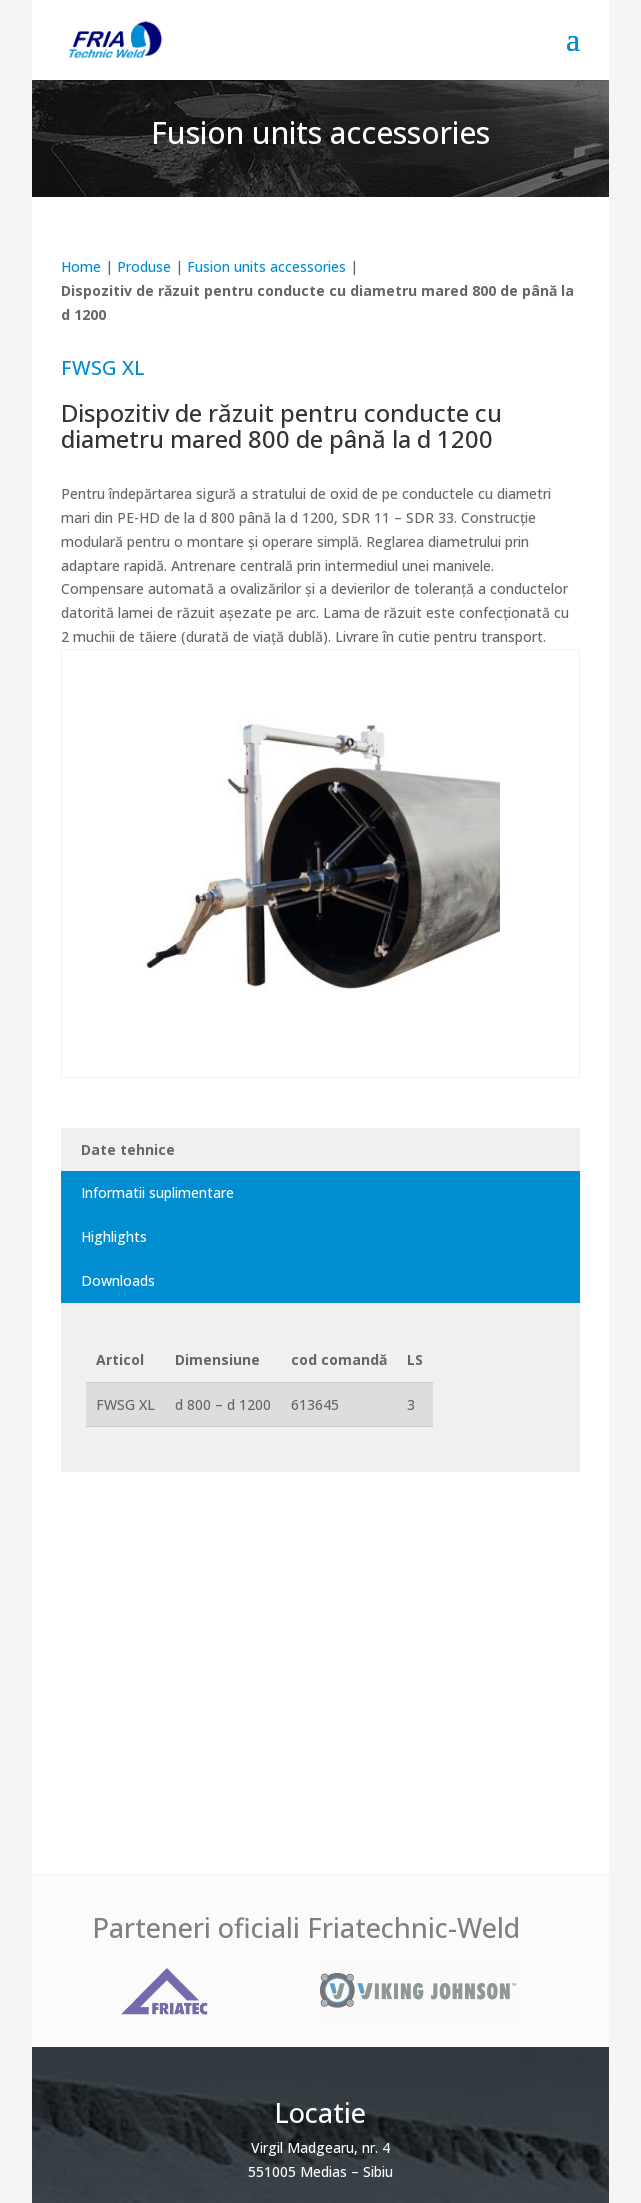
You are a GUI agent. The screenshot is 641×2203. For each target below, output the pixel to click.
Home (81, 266)
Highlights (114, 1236)
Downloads (118, 1280)
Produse (144, 266)
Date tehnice (128, 1149)
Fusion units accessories (266, 266)
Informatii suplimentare (157, 1192)
